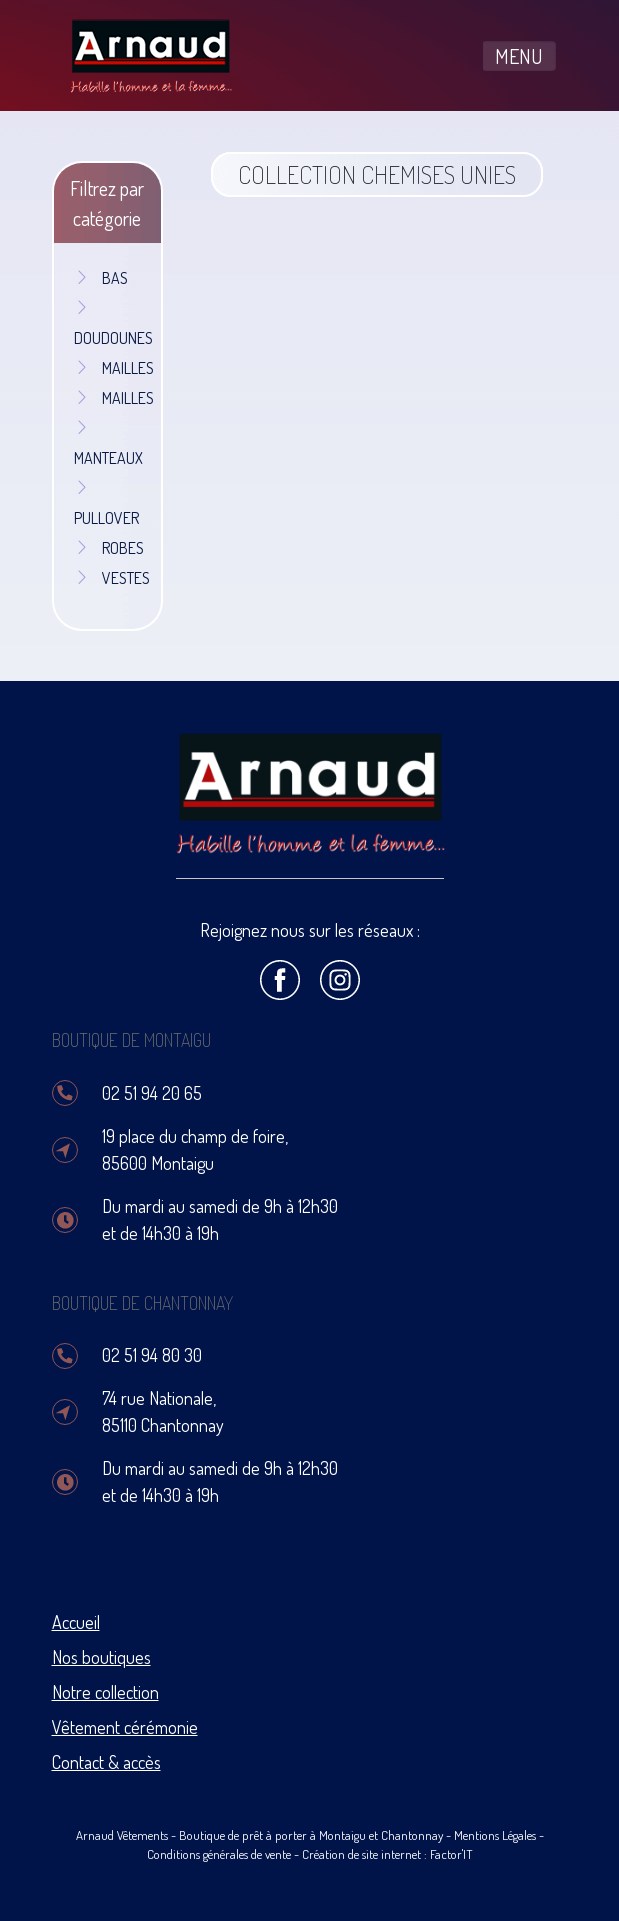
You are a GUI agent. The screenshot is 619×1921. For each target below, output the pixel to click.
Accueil (76, 1622)
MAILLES (114, 368)
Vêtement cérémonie (125, 1727)
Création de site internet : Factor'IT (387, 1854)
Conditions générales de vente (219, 1854)
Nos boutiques (101, 1657)
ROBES (109, 548)
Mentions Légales (495, 1835)
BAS (101, 278)
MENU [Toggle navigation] (519, 56)
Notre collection (105, 1692)
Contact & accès (106, 1762)
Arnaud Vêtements (122, 1835)
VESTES (112, 578)
